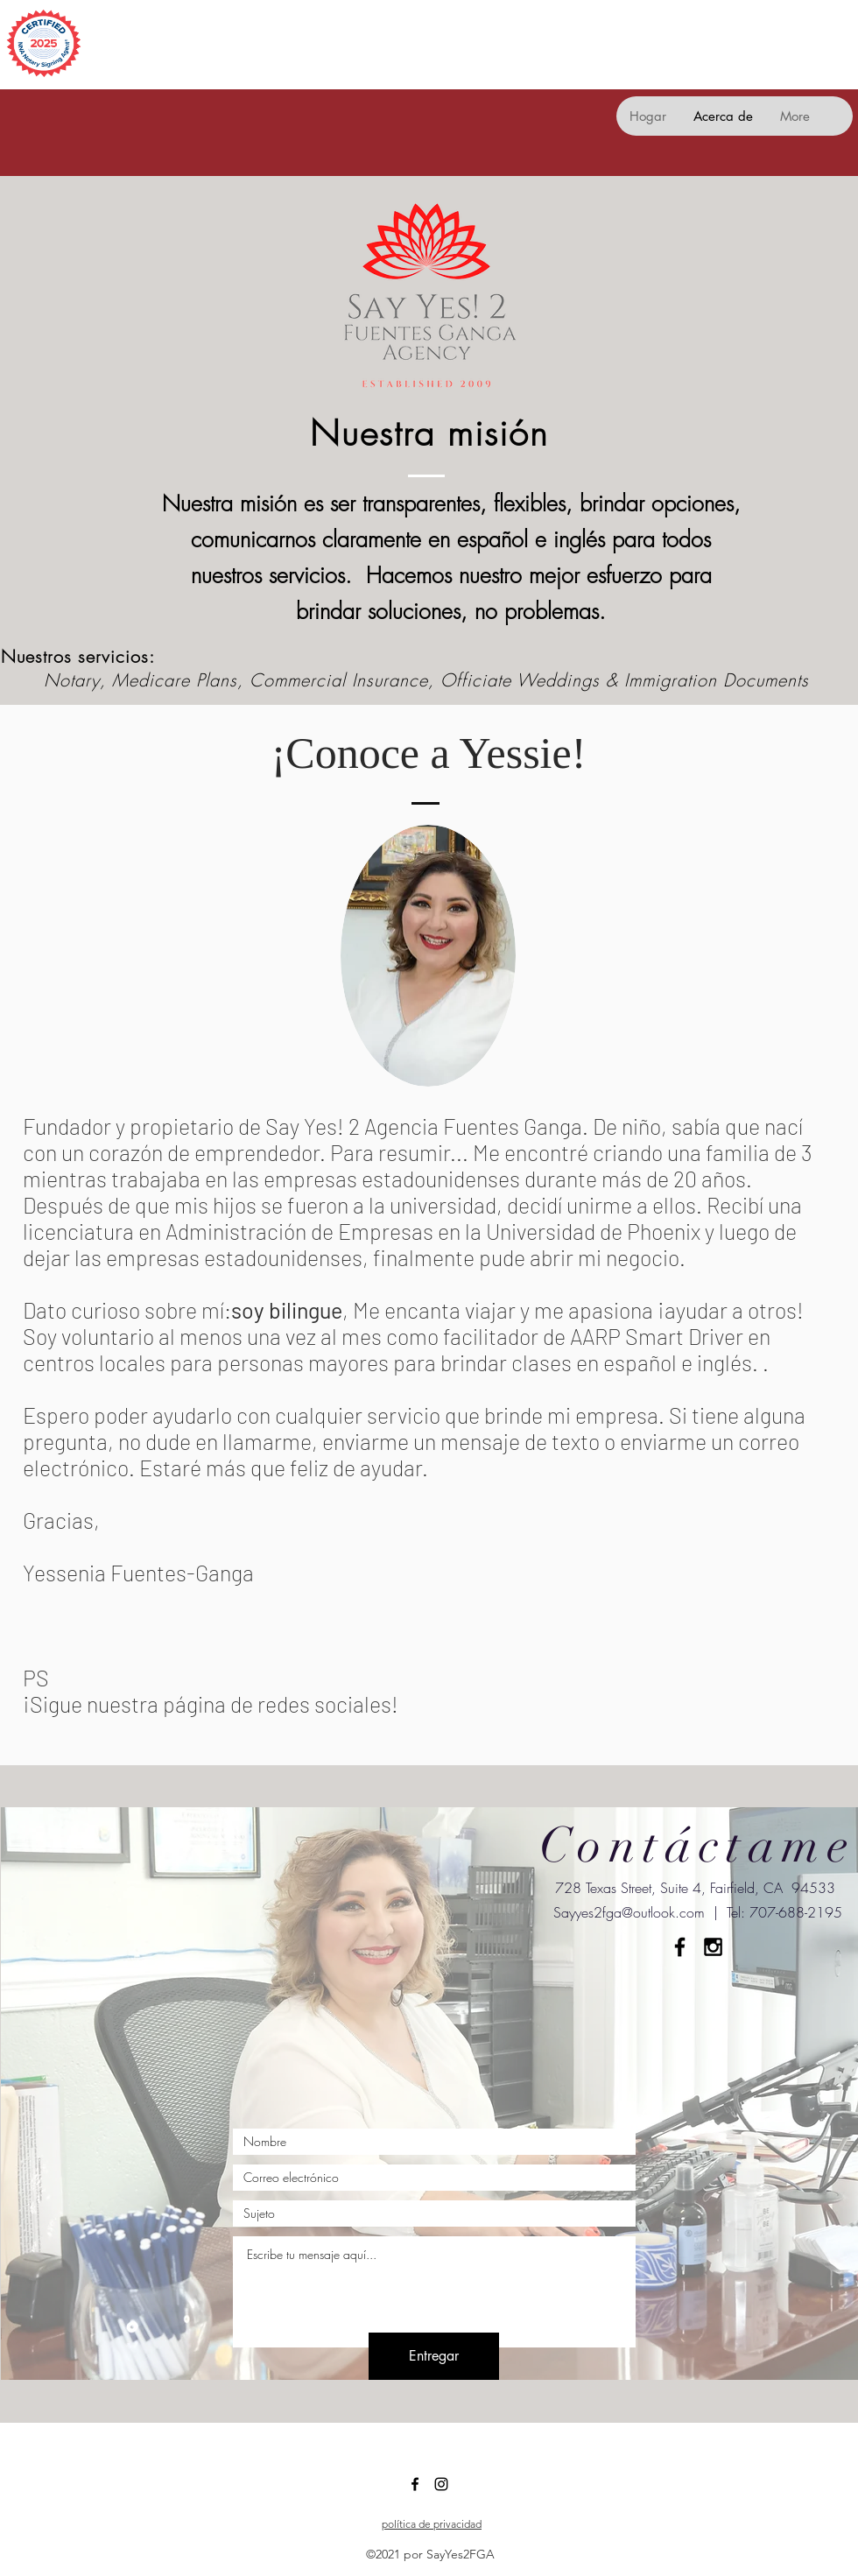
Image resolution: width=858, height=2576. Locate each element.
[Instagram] (441, 2484)
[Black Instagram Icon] (713, 1947)
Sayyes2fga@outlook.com (629, 1912)
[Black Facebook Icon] (680, 1947)
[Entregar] (434, 2356)
